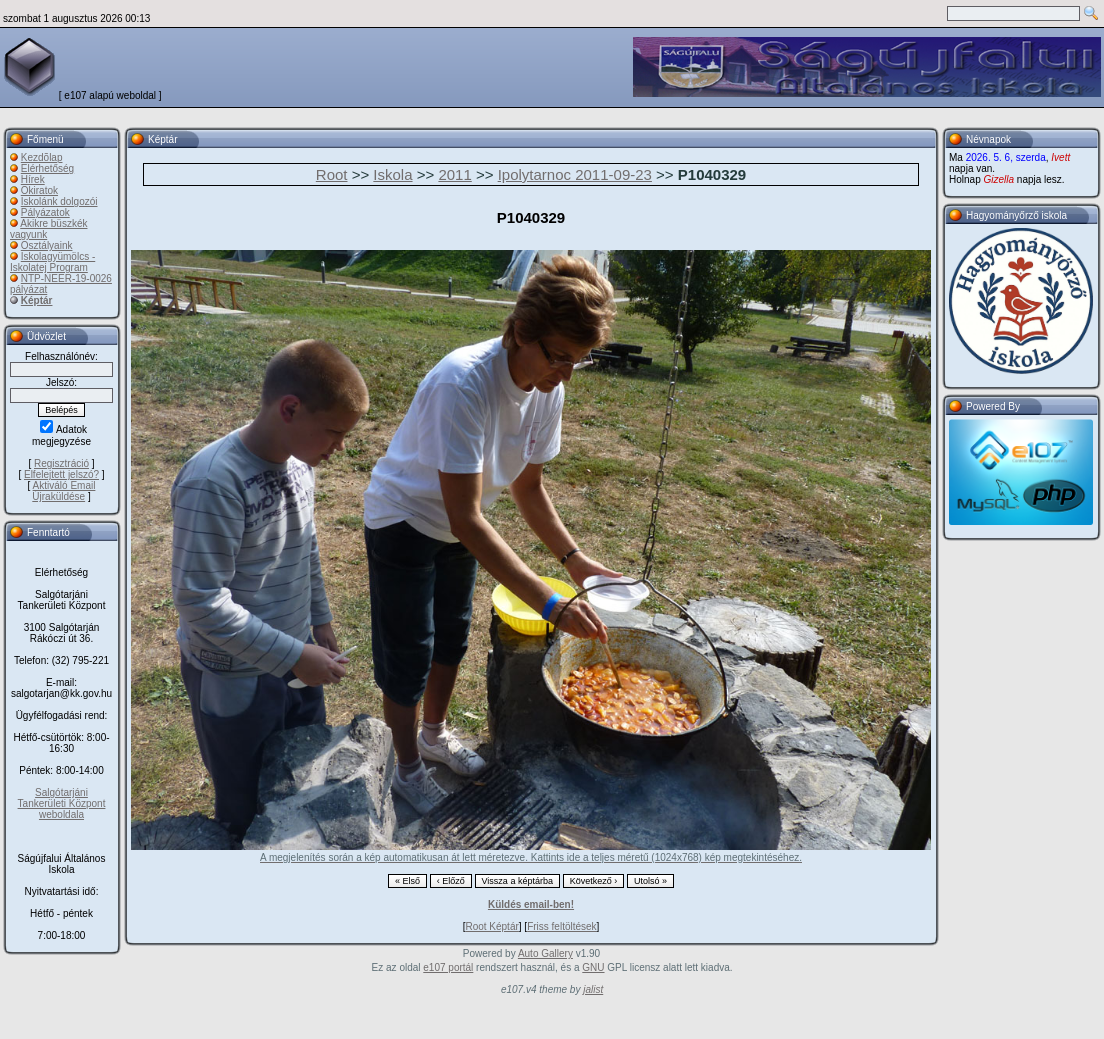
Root (332, 174)
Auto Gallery (545, 953)
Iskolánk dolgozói (59, 201)
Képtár (37, 300)
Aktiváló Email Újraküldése (63, 491)
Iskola (392, 174)
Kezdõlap (42, 157)
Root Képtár (491, 926)
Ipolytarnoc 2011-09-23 (575, 174)
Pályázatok (45, 212)
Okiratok (39, 190)
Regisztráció (61, 463)
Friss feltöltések (561, 926)
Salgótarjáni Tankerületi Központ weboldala (62, 803)
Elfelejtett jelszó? (61, 474)
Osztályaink (47, 245)
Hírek (33, 179)
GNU (593, 967)
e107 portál (448, 967)
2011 (454, 174)
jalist (593, 989)
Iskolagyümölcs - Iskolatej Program (52, 262)
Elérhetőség (47, 168)
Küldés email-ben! (531, 904)
